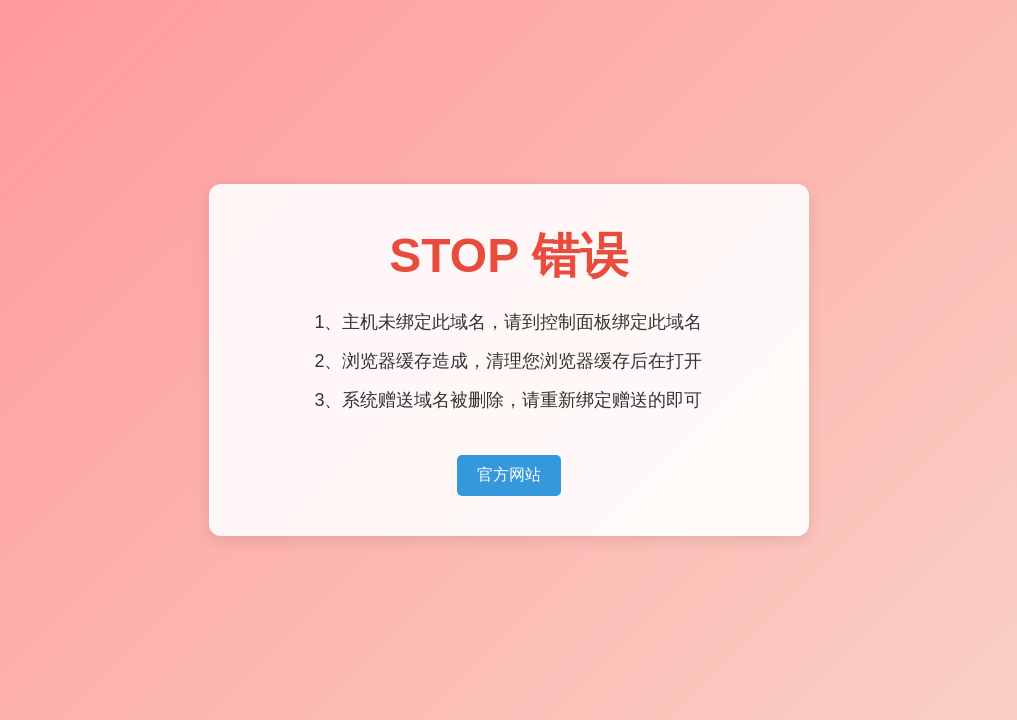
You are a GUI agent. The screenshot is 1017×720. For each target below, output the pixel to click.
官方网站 (509, 474)
